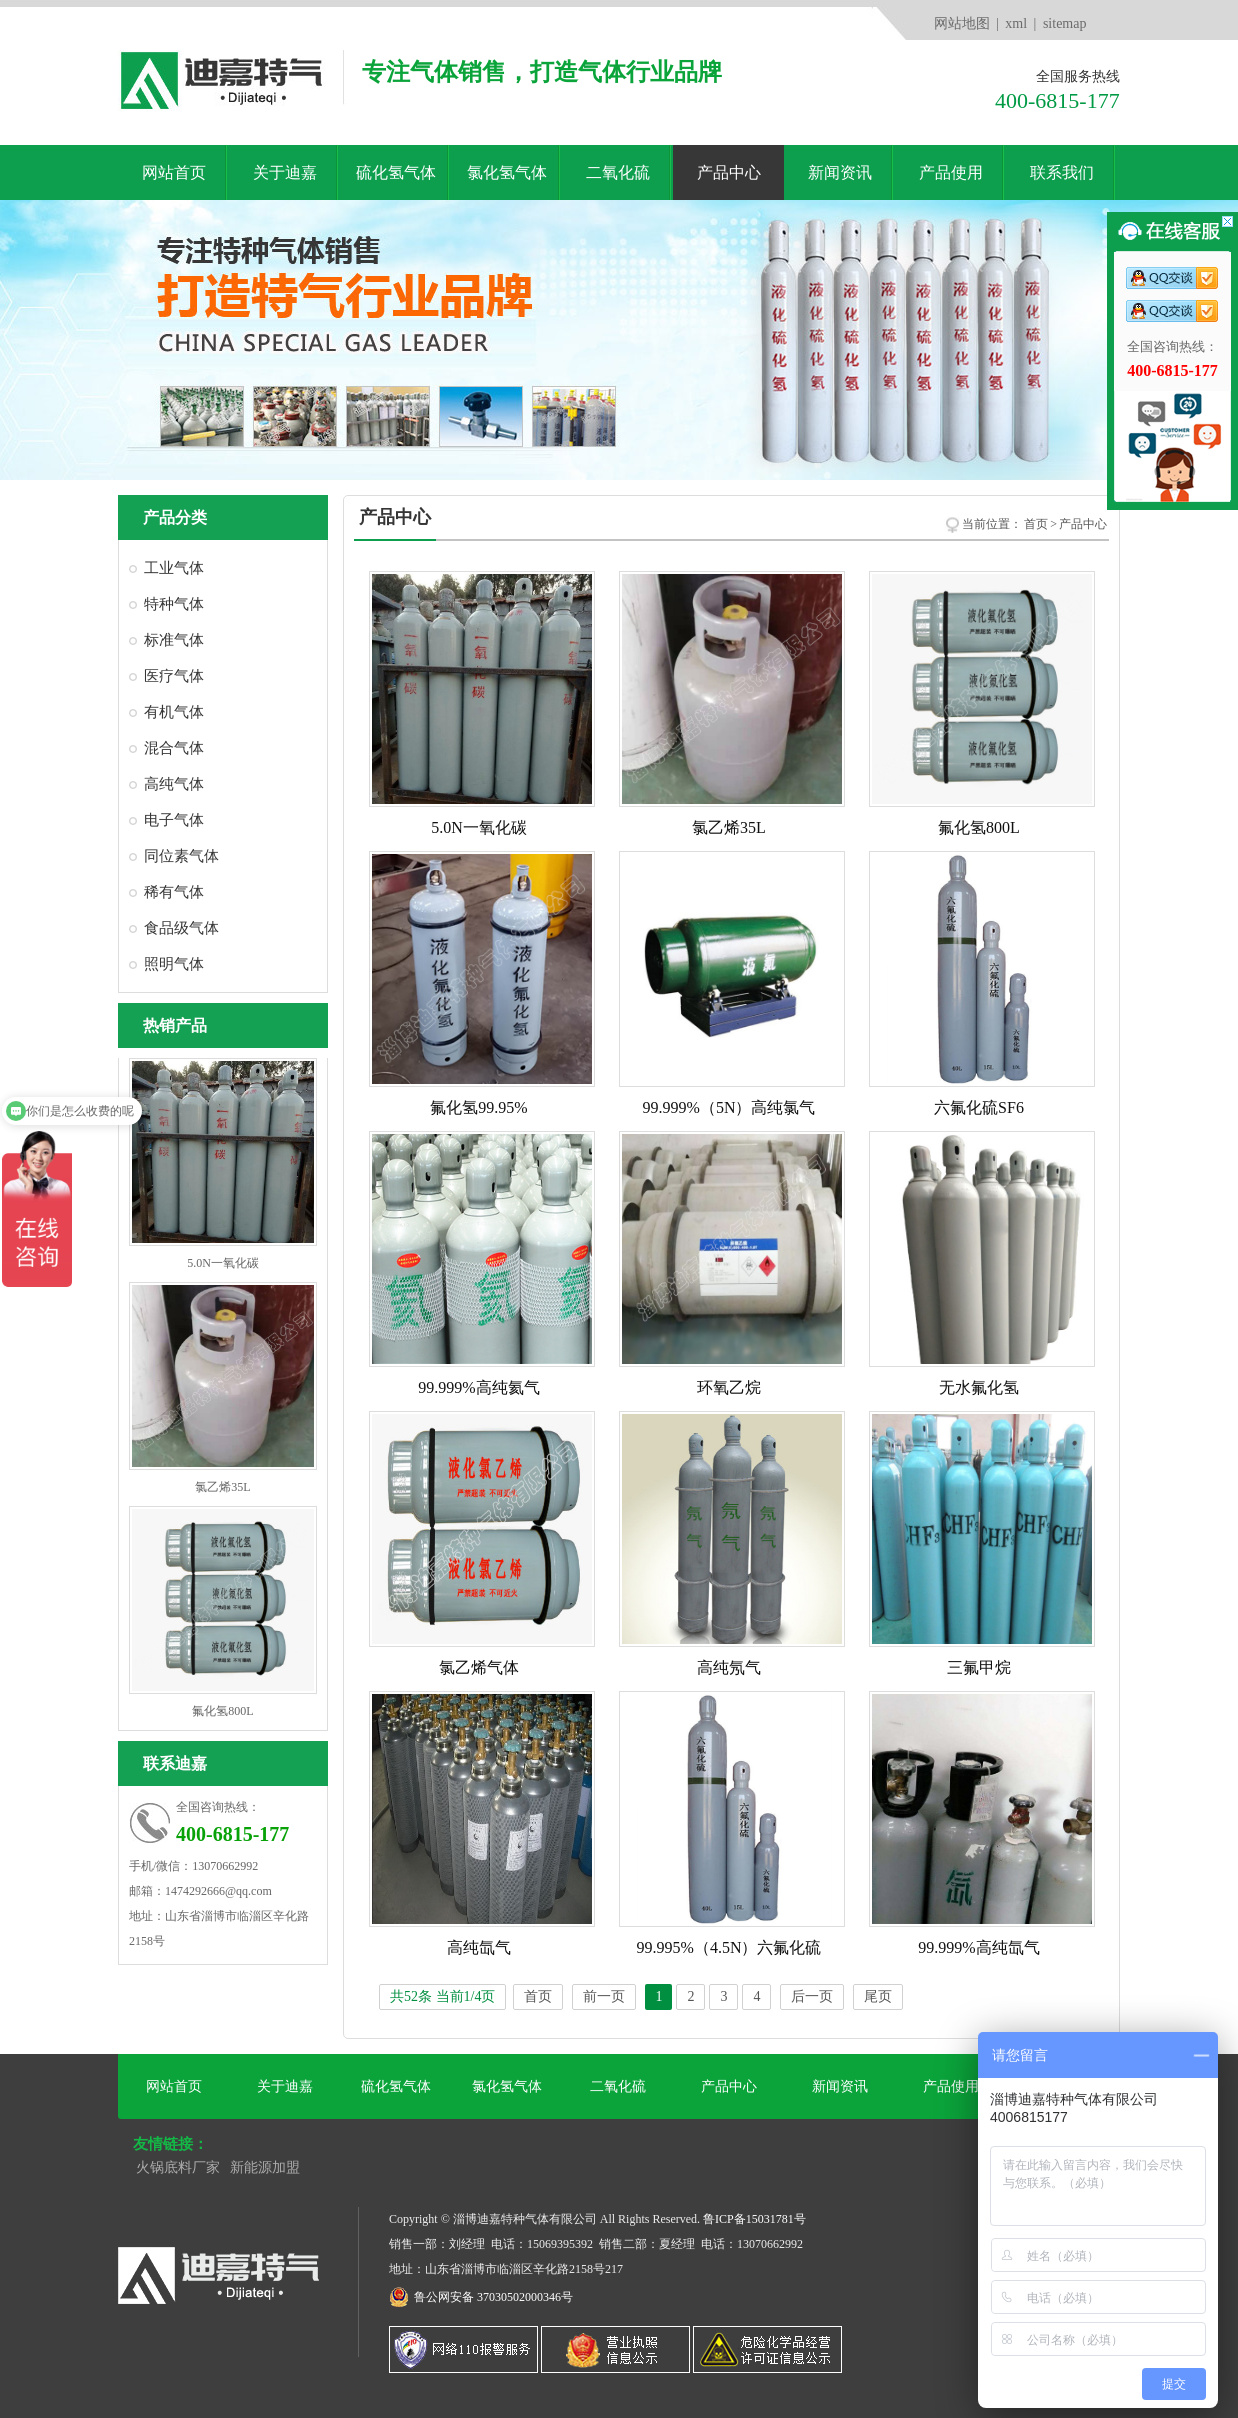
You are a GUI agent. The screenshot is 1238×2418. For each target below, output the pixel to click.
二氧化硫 (618, 172)
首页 (1036, 524)
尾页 (878, 1996)
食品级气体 (181, 928)
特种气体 (174, 604)
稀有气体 (174, 892)
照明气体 (174, 964)
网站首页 (174, 172)
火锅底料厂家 (178, 2167)
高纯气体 (174, 784)
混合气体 (174, 748)
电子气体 (174, 820)
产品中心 (729, 172)
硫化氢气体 (396, 172)
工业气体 (174, 568)
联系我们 (1062, 172)
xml (1016, 23)
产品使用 (951, 172)
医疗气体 (174, 676)
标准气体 (174, 640)
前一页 (604, 1996)
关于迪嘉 (285, 172)
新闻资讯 (840, 172)
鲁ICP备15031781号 (754, 2219)
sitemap (1065, 23)
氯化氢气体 (507, 172)
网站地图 (962, 23)
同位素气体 (181, 856)
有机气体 (174, 712)
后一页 (812, 1996)
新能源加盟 (265, 2167)
